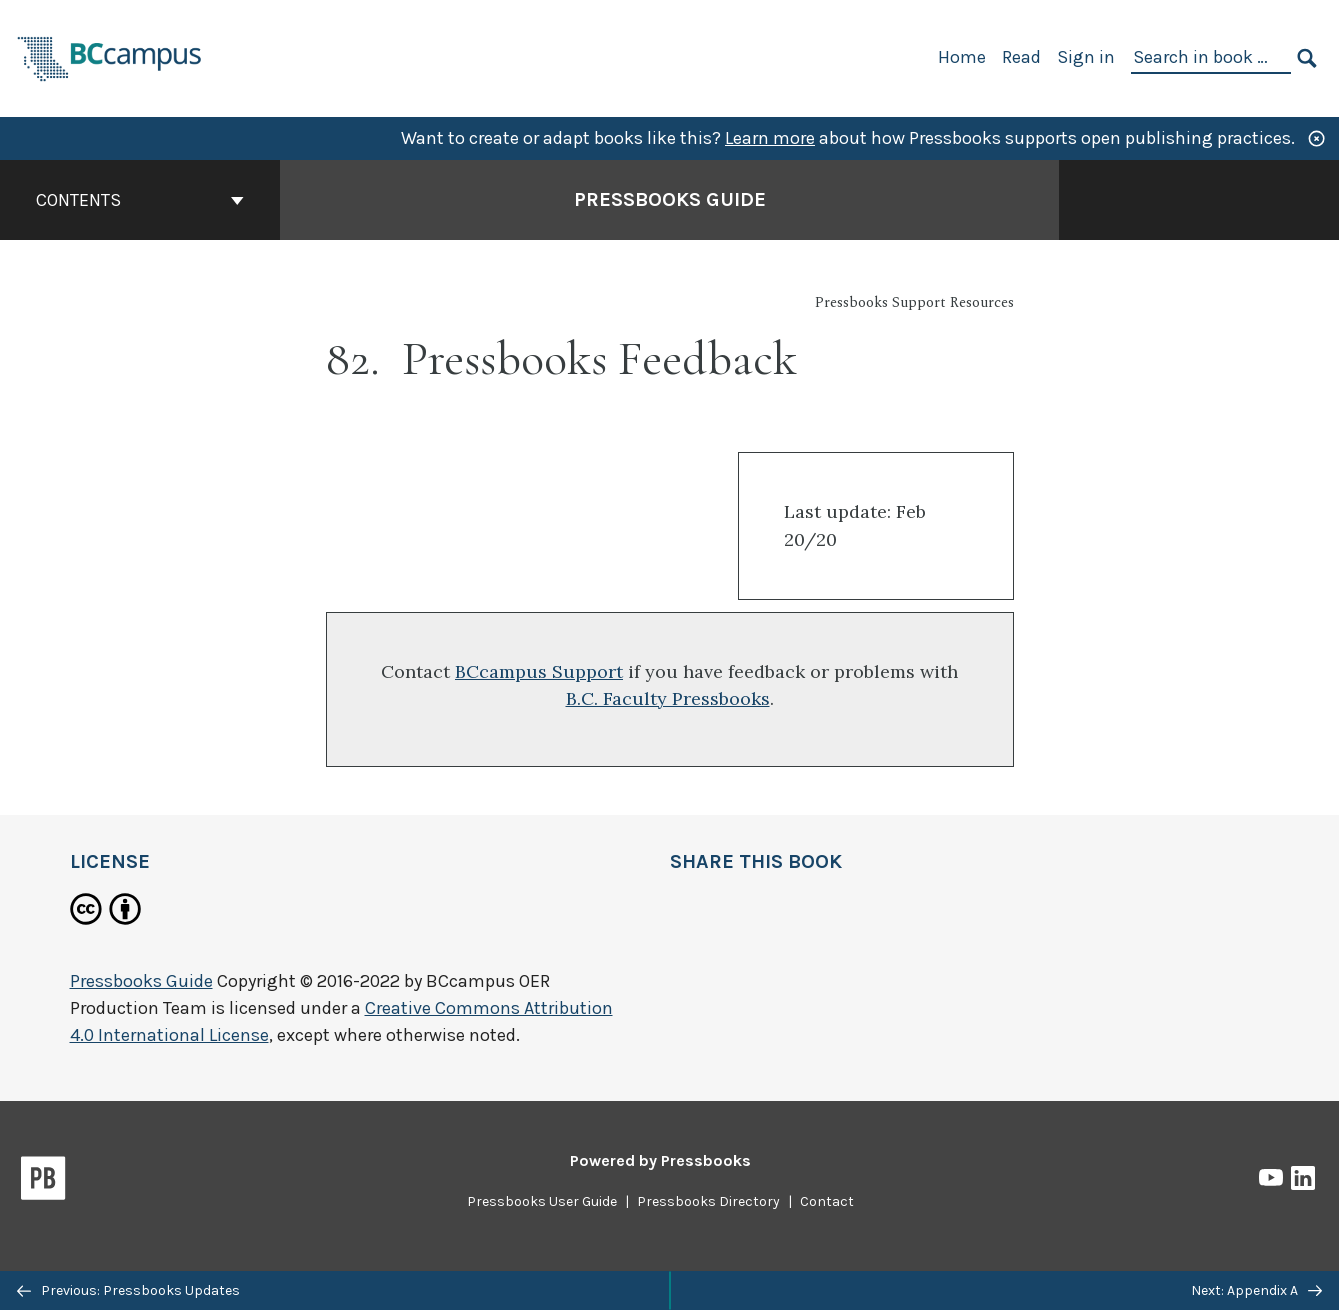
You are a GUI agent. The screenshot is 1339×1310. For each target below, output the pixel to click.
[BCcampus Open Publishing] (110, 56)
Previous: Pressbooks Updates (128, 1290)
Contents (140, 200)
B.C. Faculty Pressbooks (668, 698)
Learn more (770, 138)
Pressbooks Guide (141, 981)
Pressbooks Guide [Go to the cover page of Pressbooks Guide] (670, 199)
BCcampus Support (539, 671)
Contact (827, 1201)
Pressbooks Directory (708, 1201)
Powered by (660, 1160)
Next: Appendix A (1256, 1290)
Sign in (1086, 57)
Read (1021, 57)
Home (962, 57)
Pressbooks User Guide (542, 1201)
